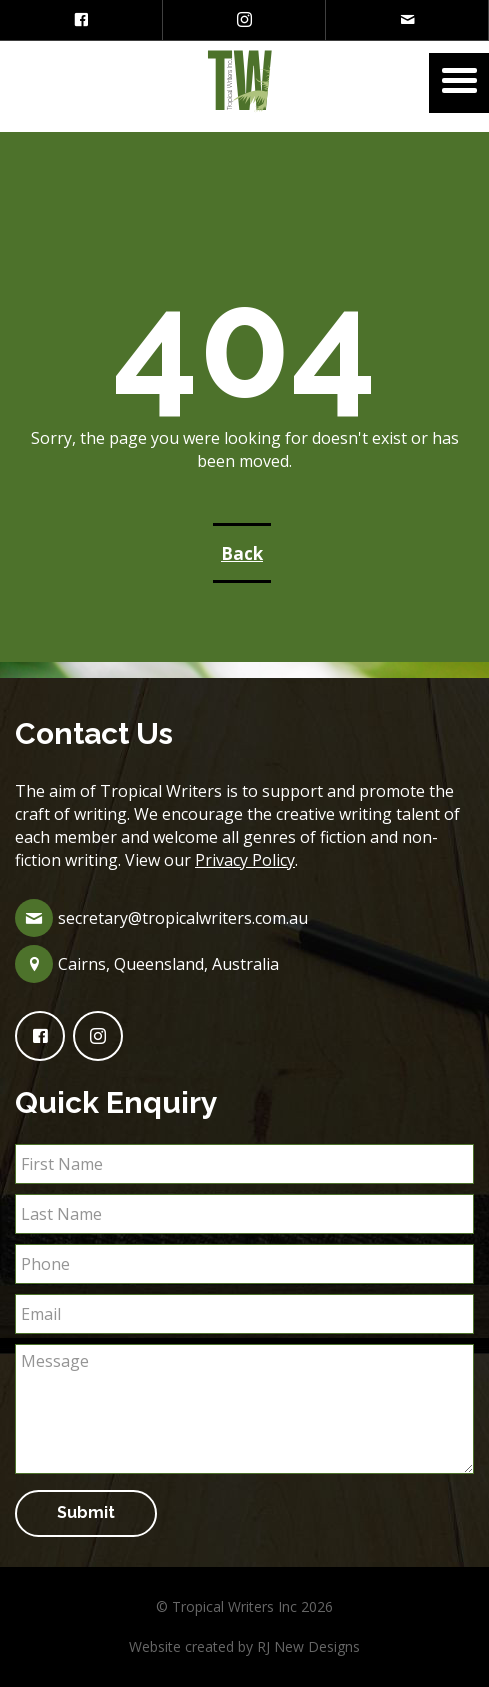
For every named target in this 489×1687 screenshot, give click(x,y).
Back (242, 553)
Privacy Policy (245, 860)
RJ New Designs (308, 1646)
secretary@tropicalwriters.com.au (183, 918)
